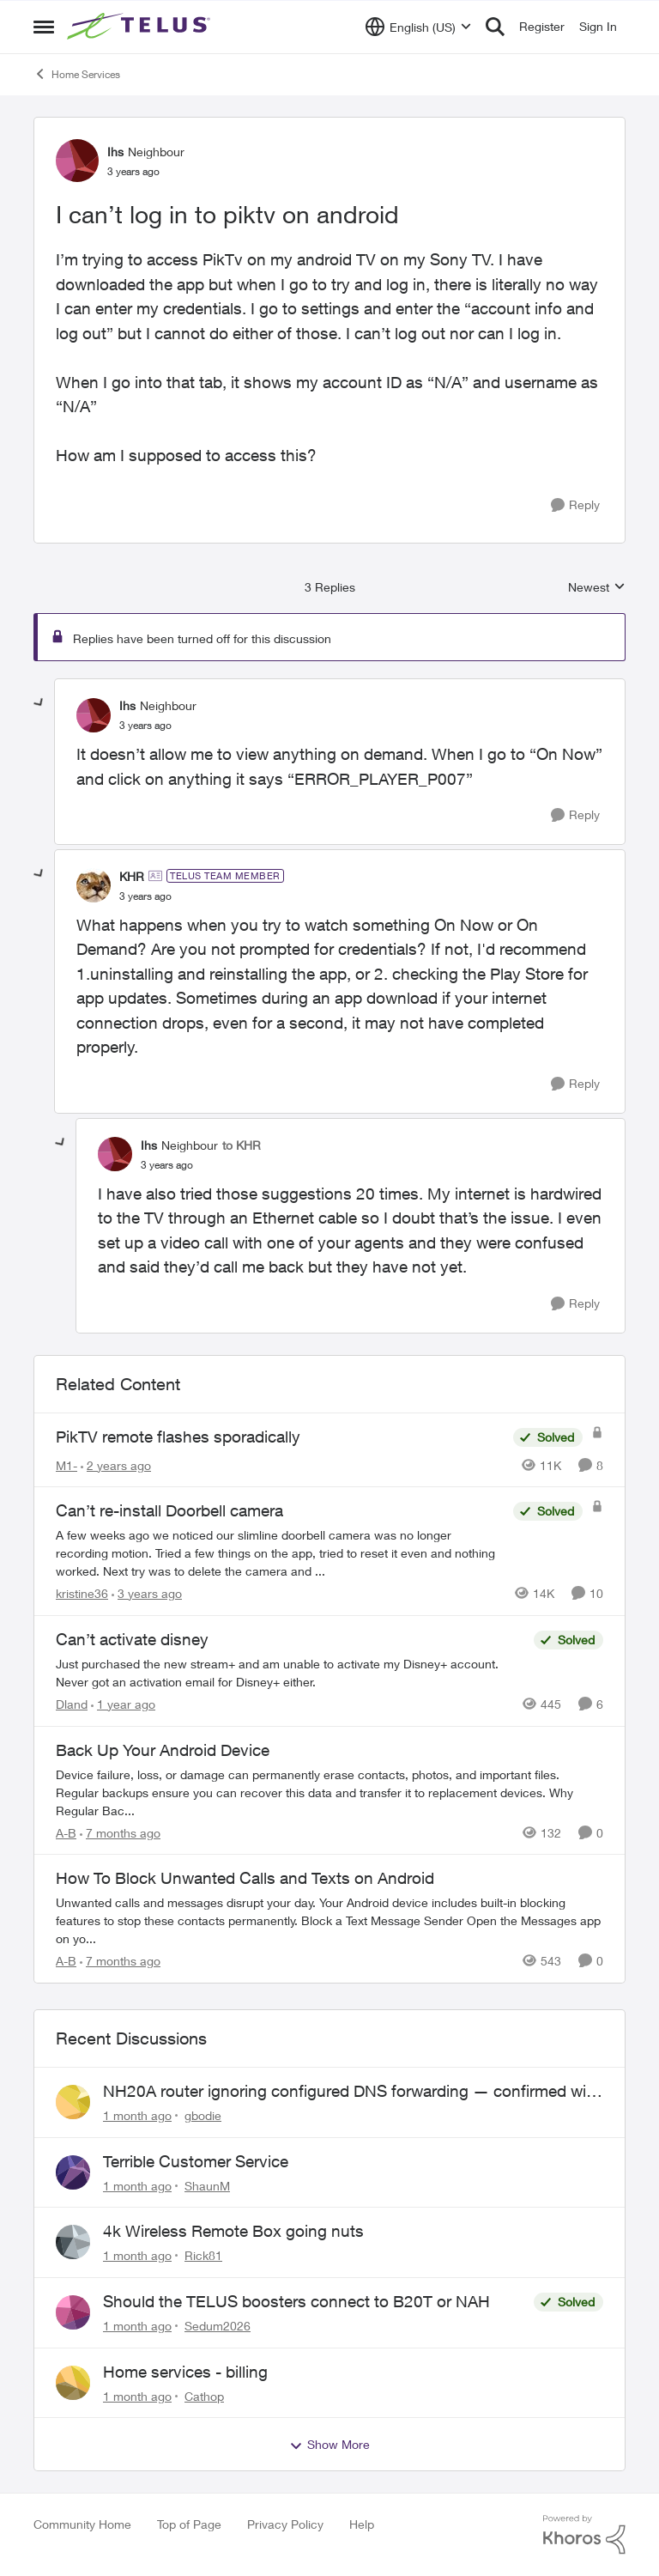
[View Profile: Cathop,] (73, 2383)
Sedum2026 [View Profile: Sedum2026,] (217, 2325)
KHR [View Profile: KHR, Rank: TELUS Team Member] (131, 876)
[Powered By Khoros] (584, 2535)
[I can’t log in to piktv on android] (145, 725)
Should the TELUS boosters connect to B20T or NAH (296, 2301)
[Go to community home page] (141, 26)
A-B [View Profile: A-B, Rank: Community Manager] (66, 1832)
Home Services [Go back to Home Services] (76, 74)
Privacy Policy (285, 2524)
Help (361, 2524)
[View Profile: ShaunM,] (73, 2172)
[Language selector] (418, 26)
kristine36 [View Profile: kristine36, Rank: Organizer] (82, 1593)
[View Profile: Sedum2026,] (73, 2312)
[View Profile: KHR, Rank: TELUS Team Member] (93, 885)
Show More (329, 2444)
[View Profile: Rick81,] (73, 2242)
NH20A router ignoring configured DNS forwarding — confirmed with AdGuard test (352, 2091)
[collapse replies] (39, 703)
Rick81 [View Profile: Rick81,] (203, 2255)
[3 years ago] (147, 1593)
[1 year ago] (123, 1704)
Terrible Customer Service (195, 2161)
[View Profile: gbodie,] (73, 2102)
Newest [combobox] (597, 588)
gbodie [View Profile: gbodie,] (202, 2115)
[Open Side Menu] (44, 26)
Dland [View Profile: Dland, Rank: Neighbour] (72, 1704)
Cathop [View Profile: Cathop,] (204, 2395)
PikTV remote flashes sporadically (178, 1436)
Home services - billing (185, 2371)
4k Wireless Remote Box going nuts (233, 2230)
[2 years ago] (116, 1464)
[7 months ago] (120, 1832)
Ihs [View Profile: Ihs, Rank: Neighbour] (115, 151)
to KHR (241, 1145)
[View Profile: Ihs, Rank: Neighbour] (77, 160)
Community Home (82, 2524)
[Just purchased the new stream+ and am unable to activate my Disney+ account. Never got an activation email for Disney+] (290, 1673)
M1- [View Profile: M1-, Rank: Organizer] (66, 1464)
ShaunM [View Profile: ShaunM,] (207, 2185)
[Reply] (575, 505)
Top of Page (189, 2524)
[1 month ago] (137, 2115)
